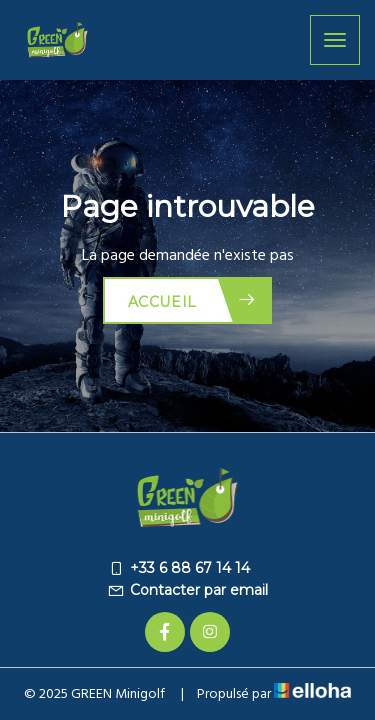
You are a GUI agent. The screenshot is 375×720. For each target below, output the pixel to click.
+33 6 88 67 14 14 (178, 568)
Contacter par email (187, 590)
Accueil (192, 300)
